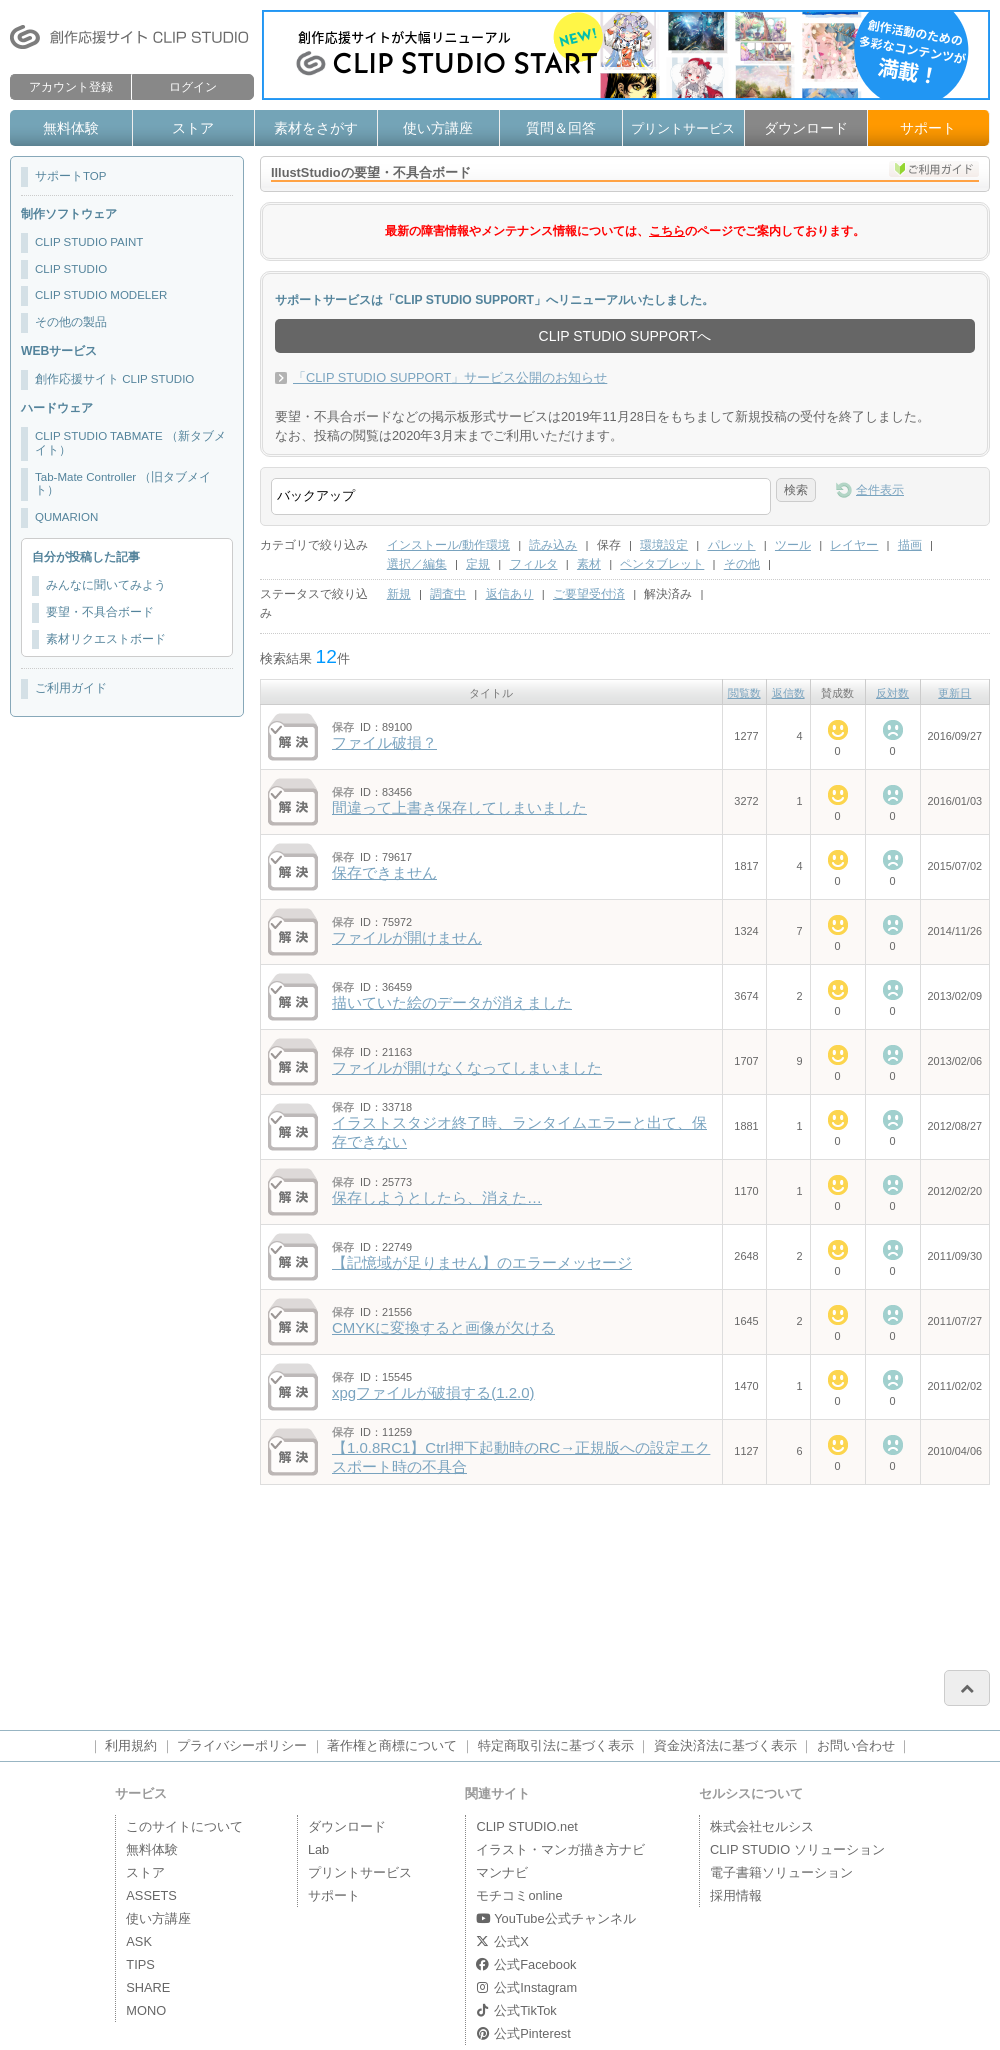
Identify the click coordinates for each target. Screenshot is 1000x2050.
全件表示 (880, 490)
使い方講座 (438, 128)
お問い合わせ (856, 1745)
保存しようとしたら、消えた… (437, 1197)
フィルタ (534, 564)
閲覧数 (744, 693)
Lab (318, 1849)
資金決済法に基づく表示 (725, 1745)
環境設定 (664, 545)
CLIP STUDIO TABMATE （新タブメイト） (130, 443)
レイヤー (854, 545)
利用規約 (131, 1745)
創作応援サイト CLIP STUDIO (114, 379)
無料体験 (71, 128)
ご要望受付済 (589, 594)
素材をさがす (316, 128)
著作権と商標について (392, 1745)
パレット (732, 545)
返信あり (510, 594)
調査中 (448, 594)
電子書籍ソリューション (781, 1872)
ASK (139, 1941)
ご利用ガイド (71, 688)
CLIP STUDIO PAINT (89, 242)
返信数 (788, 693)
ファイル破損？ (384, 742)
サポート (928, 128)
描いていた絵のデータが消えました (452, 1002)
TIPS (140, 1964)
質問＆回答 (561, 128)
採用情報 (736, 1895)
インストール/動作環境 (448, 545)
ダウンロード (806, 128)
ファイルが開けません (407, 937)
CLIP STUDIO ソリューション (797, 1849)
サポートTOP (70, 176)
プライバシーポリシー (242, 1745)
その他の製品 (71, 322)
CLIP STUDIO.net (526, 1826)
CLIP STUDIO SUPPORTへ (625, 336)
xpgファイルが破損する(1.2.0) (433, 1392)
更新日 (954, 693)
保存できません (384, 872)
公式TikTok (516, 2010)
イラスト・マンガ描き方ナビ (560, 1849)
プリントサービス (683, 128)
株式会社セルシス (762, 1826)
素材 (589, 564)
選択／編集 (417, 564)
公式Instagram (526, 1987)
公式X (502, 1941)
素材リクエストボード (106, 639)
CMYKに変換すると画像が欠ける (443, 1327)
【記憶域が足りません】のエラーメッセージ (482, 1262)
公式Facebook (526, 1964)
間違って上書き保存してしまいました (459, 807)
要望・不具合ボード (100, 612)
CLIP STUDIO (71, 269)
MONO (146, 2010)
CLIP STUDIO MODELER (101, 295)
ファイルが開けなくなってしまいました (467, 1067)
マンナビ (502, 1872)
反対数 (892, 693)
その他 (742, 564)
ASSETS (151, 1895)
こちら (667, 231)
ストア (193, 128)
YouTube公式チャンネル (555, 1918)
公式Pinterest (523, 2033)
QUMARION (66, 517)
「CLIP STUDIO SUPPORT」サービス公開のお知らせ (450, 377)
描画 (910, 545)
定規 (478, 564)
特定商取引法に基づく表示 (556, 1745)
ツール (793, 545)
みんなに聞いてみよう (106, 585)
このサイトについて (184, 1826)
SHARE (148, 1987)
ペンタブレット (662, 564)
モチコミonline (519, 1895)
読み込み (553, 545)
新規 (399, 594)
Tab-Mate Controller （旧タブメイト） (123, 484)
